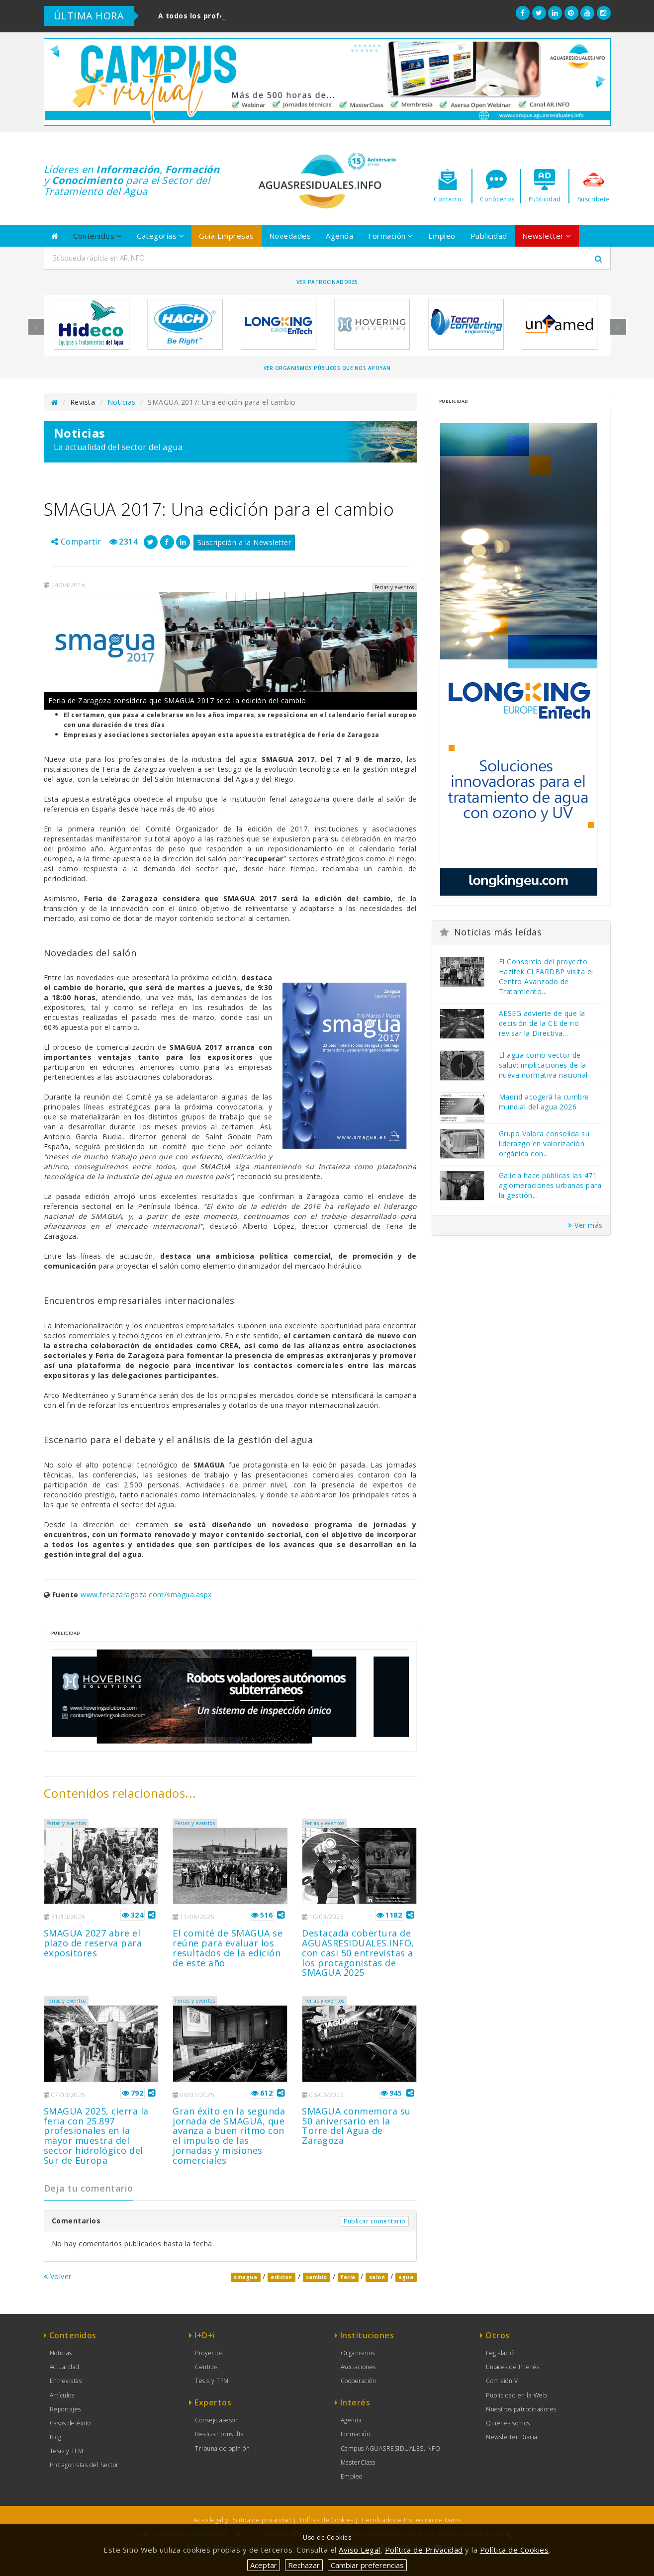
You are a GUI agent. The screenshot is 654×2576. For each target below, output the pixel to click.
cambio (316, 2277)
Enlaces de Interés (512, 2367)
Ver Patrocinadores (327, 281)
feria (348, 2277)
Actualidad (65, 2367)
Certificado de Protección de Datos (411, 2520)
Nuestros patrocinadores (521, 2409)
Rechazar (304, 2565)
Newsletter (546, 236)
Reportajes (65, 2409)
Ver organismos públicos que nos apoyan (327, 368)
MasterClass (358, 2462)
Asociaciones (358, 2367)
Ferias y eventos (66, 1823)
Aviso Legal (359, 2550)
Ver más (585, 1225)
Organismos (358, 2353)
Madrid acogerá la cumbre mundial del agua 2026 (544, 1101)
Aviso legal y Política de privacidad (242, 2520)
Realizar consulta (219, 2434)
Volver (58, 2276)
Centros (206, 2367)
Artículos (62, 2395)
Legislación (501, 2353)
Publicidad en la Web (516, 2395)
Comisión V (502, 2381)
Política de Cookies (327, 2520)
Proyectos (209, 2353)
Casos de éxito (70, 2423)
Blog (56, 2437)
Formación (390, 236)
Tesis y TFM (67, 2451)
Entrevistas (66, 2381)
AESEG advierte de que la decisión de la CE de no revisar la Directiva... (542, 1023)
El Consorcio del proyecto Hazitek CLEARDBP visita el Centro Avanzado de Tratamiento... (546, 976)
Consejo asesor (216, 2420)
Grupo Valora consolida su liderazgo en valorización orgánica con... (544, 1143)
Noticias (121, 402)
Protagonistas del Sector (84, 2465)
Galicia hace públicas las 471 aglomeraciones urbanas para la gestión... (550, 1185)
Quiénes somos (508, 2423)
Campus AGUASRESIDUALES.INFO (391, 2448)
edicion (281, 2277)
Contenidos (97, 236)
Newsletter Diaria (512, 2437)
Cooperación (358, 2381)
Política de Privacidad (424, 2550)
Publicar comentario (375, 2221)
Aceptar (263, 2565)
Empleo (442, 236)
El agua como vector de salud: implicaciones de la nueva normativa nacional (543, 1065)
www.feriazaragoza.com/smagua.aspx (146, 1594)
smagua (245, 2277)
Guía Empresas (226, 236)
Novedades (290, 236)
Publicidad (488, 236)
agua (405, 2277)
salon (377, 2277)
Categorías (160, 236)
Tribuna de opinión (222, 2448)
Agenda (339, 236)
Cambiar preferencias (367, 2565)
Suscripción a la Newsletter (244, 542)
